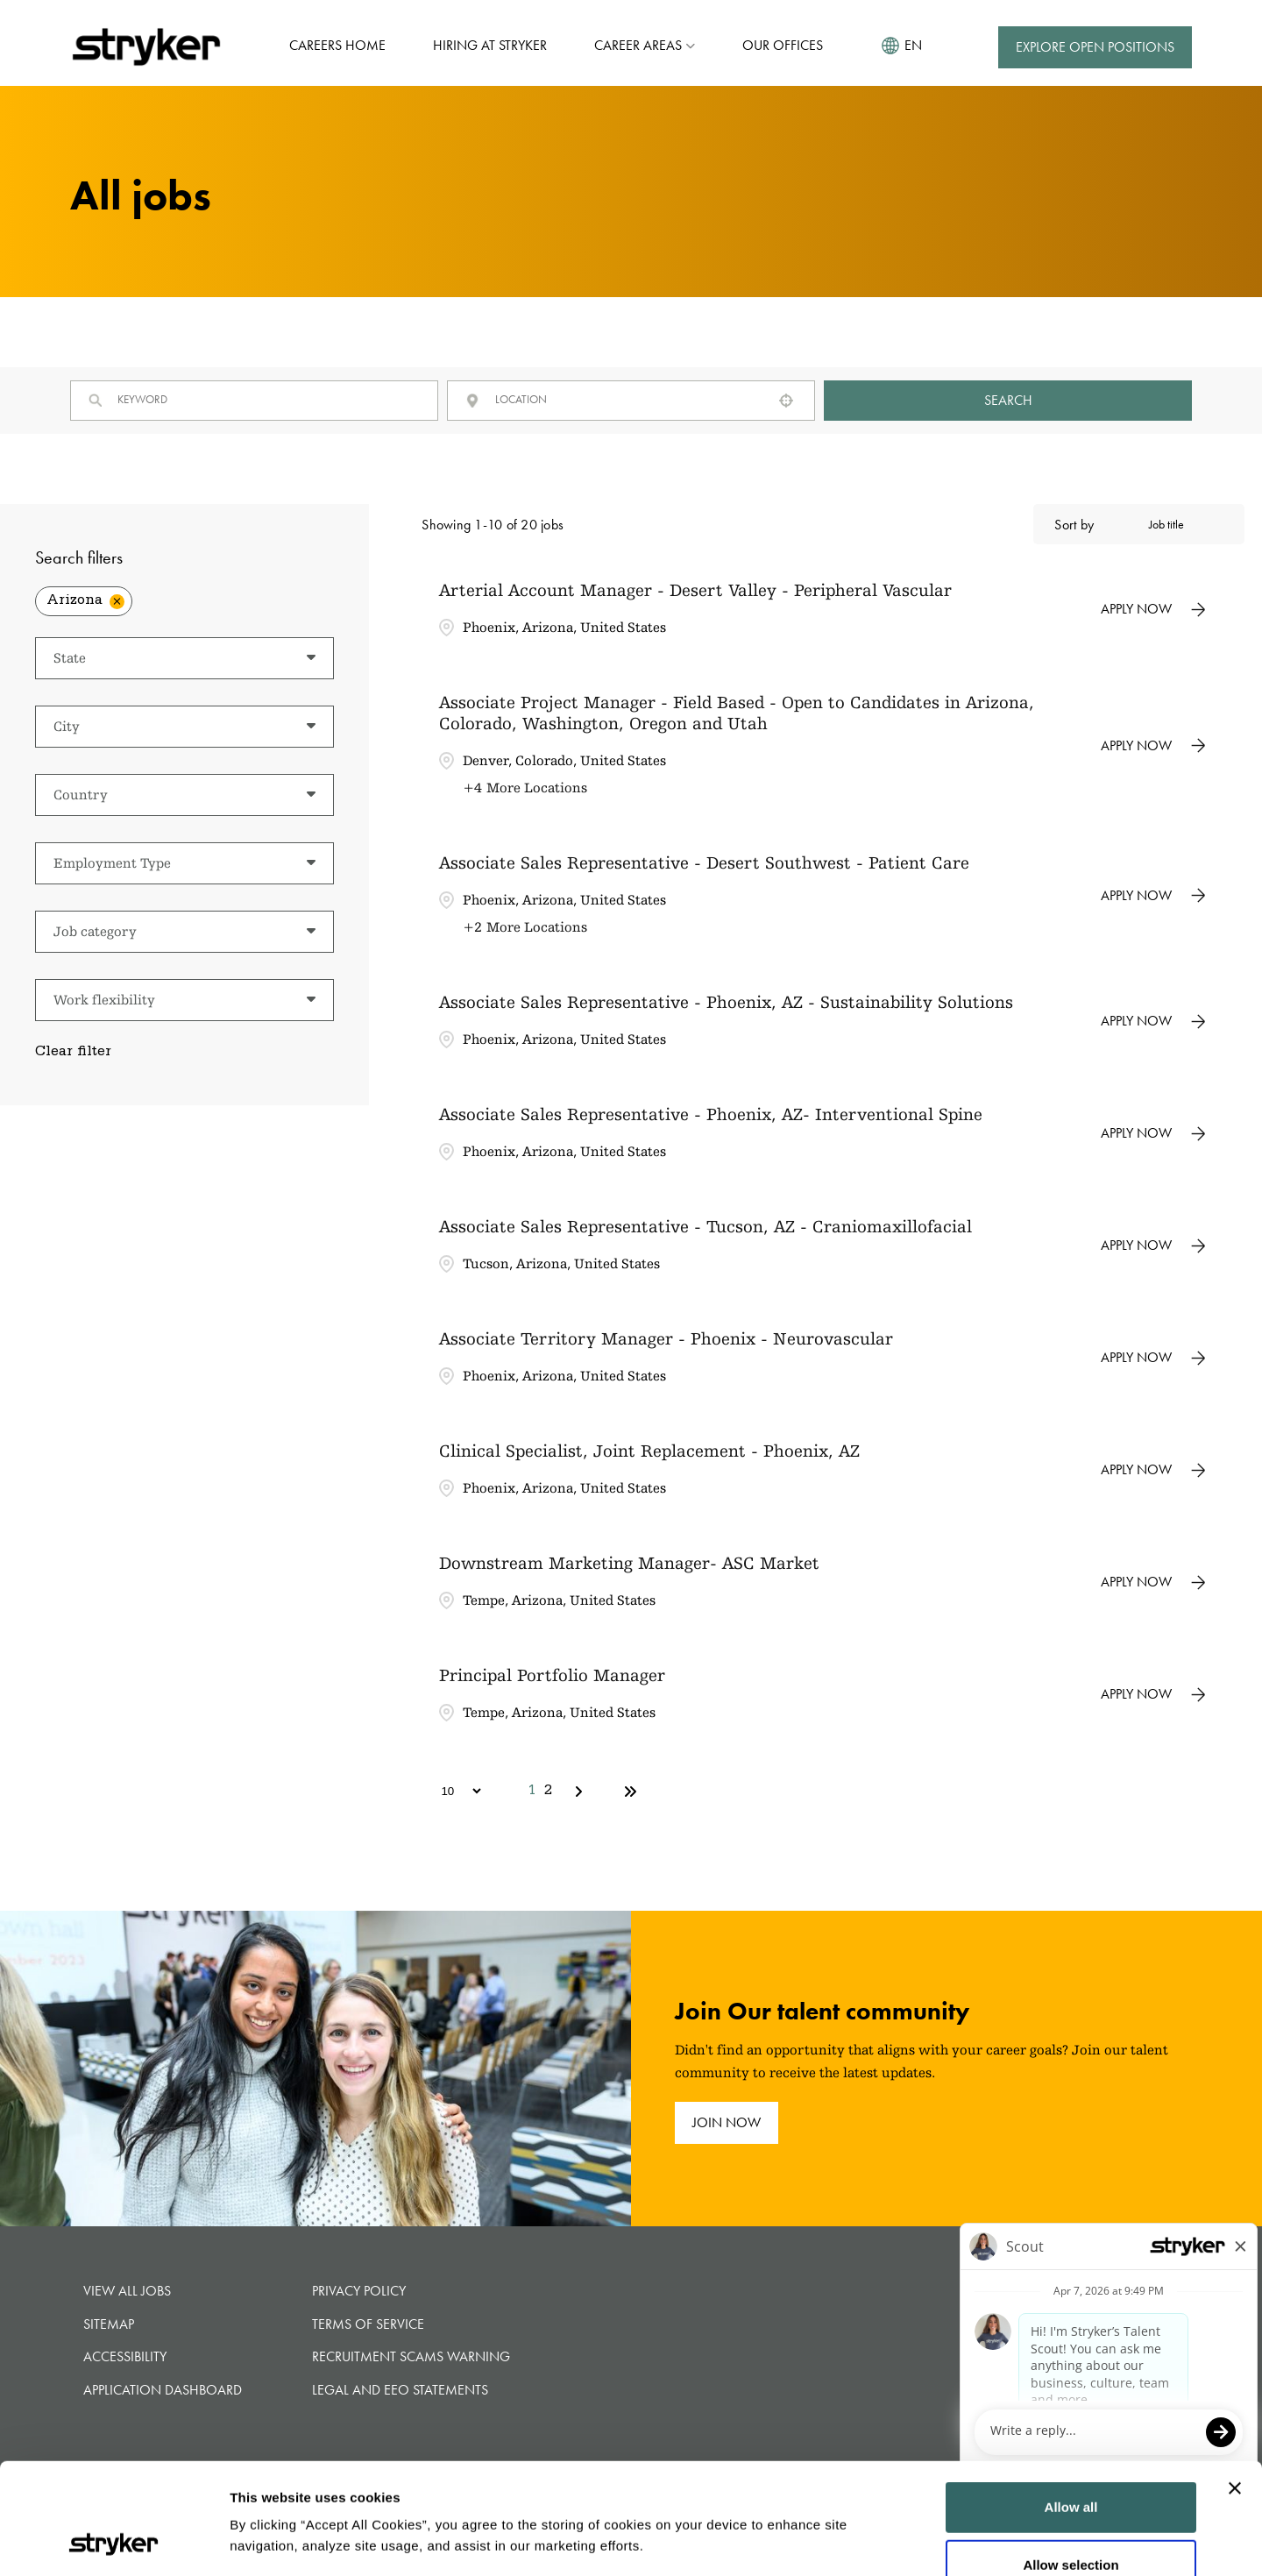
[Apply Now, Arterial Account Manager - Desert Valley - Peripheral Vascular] (1153, 609)
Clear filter (73, 1053)
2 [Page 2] (548, 1792)
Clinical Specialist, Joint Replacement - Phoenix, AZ (649, 1450)
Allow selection (1070, 2460)
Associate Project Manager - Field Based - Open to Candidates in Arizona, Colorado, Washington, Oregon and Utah (736, 713)
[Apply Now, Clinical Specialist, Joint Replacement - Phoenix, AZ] (1153, 1469)
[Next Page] (581, 1791)
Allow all (1071, 2402)
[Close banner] (1235, 2384)
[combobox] (627, 399)
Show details (1137, 2541)
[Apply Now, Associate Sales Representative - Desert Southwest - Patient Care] (1153, 895)
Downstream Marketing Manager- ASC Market (629, 1562)
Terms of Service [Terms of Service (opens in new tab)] (368, 2324)
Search (1008, 400)
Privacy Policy (359, 2290)
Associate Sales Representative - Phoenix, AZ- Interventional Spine (710, 1114)
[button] (786, 401)
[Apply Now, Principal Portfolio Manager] (1153, 1694)
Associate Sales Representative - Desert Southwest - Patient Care (704, 862)
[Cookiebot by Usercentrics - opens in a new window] (113, 2542)
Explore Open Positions (1095, 47)
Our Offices (782, 45)
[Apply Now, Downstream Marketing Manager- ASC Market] (1153, 1582)
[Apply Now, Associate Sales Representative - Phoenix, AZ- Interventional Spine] (1153, 1133)
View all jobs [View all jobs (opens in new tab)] (127, 2290)
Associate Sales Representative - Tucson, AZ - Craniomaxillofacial (705, 1226)
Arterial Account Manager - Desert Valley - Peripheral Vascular (695, 589)
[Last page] (630, 1791)
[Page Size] (453, 1791)
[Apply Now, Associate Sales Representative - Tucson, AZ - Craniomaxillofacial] (1153, 1245)
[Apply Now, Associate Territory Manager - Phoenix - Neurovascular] (1153, 1357)
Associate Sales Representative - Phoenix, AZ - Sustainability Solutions (726, 1001)
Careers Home (337, 45)
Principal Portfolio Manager (552, 1674)
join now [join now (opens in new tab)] (726, 2122)
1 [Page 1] (531, 1792)
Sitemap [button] (108, 2324)
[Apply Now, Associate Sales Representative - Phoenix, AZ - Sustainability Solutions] (1153, 1021)
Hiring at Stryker (490, 45)
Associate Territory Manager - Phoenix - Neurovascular (666, 1338)
